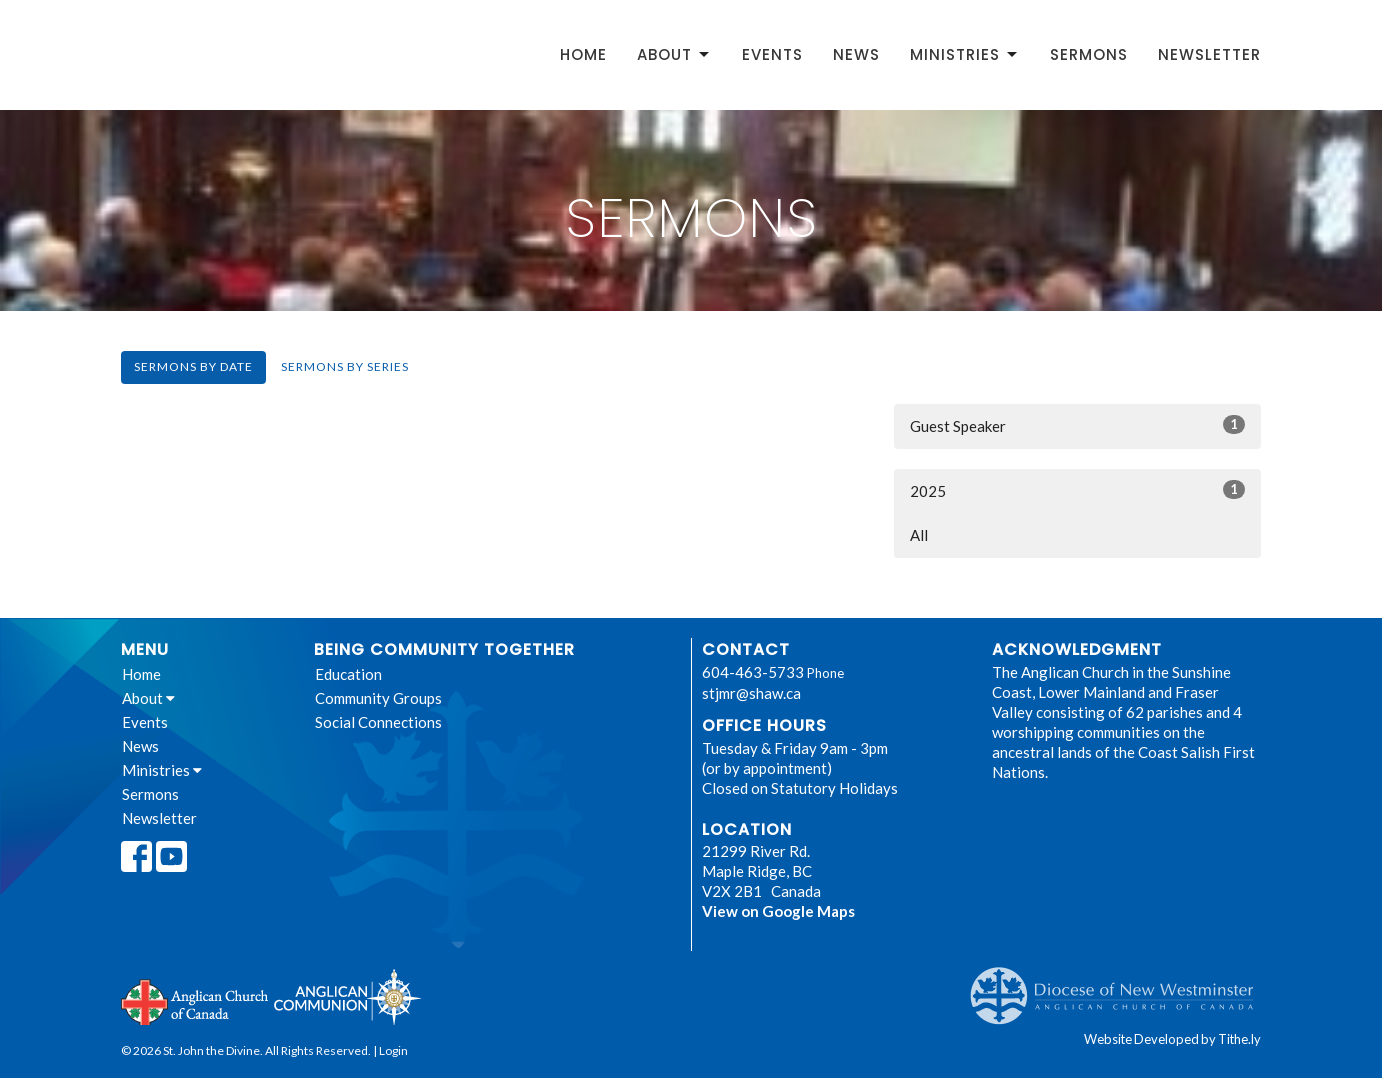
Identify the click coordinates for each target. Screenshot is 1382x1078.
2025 (1077, 490)
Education (348, 674)
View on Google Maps (778, 911)
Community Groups (378, 698)
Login (393, 1050)
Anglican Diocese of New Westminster (1119, 986)
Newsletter (1209, 54)
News (856, 54)
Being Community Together (444, 649)
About (674, 54)
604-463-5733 (753, 672)
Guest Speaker (1077, 425)
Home (583, 54)
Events (772, 54)
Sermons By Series (345, 366)
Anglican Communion (347, 996)
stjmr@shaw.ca (751, 693)
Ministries (965, 54)
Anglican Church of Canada (195, 1000)
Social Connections (378, 722)
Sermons (1089, 54)
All (919, 535)
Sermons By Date (193, 366)
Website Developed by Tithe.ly (1172, 1039)
